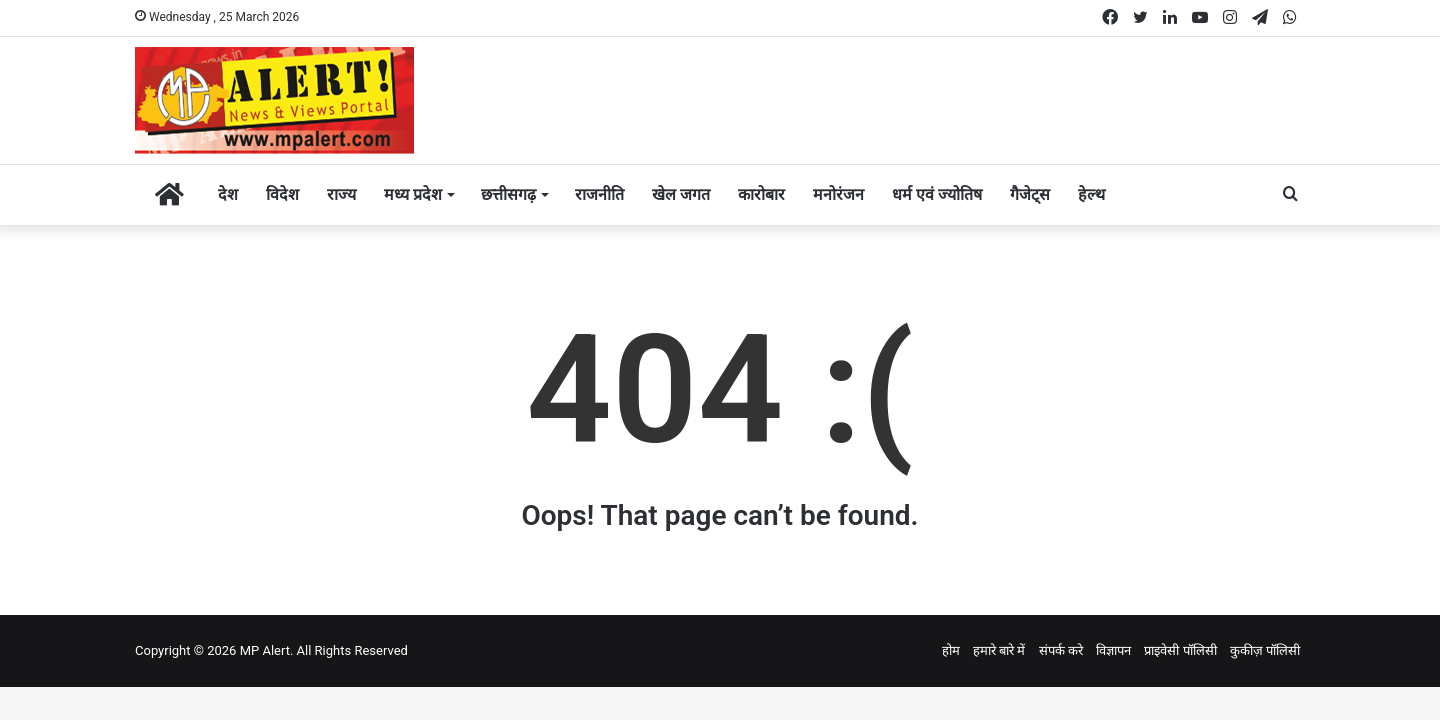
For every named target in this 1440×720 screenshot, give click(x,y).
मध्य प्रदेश (413, 194)
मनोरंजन (838, 194)
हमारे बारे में (999, 650)
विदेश (282, 194)
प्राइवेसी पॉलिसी (1180, 650)
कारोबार (761, 194)
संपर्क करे (1061, 650)
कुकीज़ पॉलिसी (1265, 650)
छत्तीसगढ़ (508, 194)
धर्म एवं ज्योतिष (937, 194)
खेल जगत (681, 194)
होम (951, 650)
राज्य (341, 194)
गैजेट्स (1030, 194)
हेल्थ (1091, 194)
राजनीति (599, 194)
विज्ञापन (1113, 650)
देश (228, 194)
